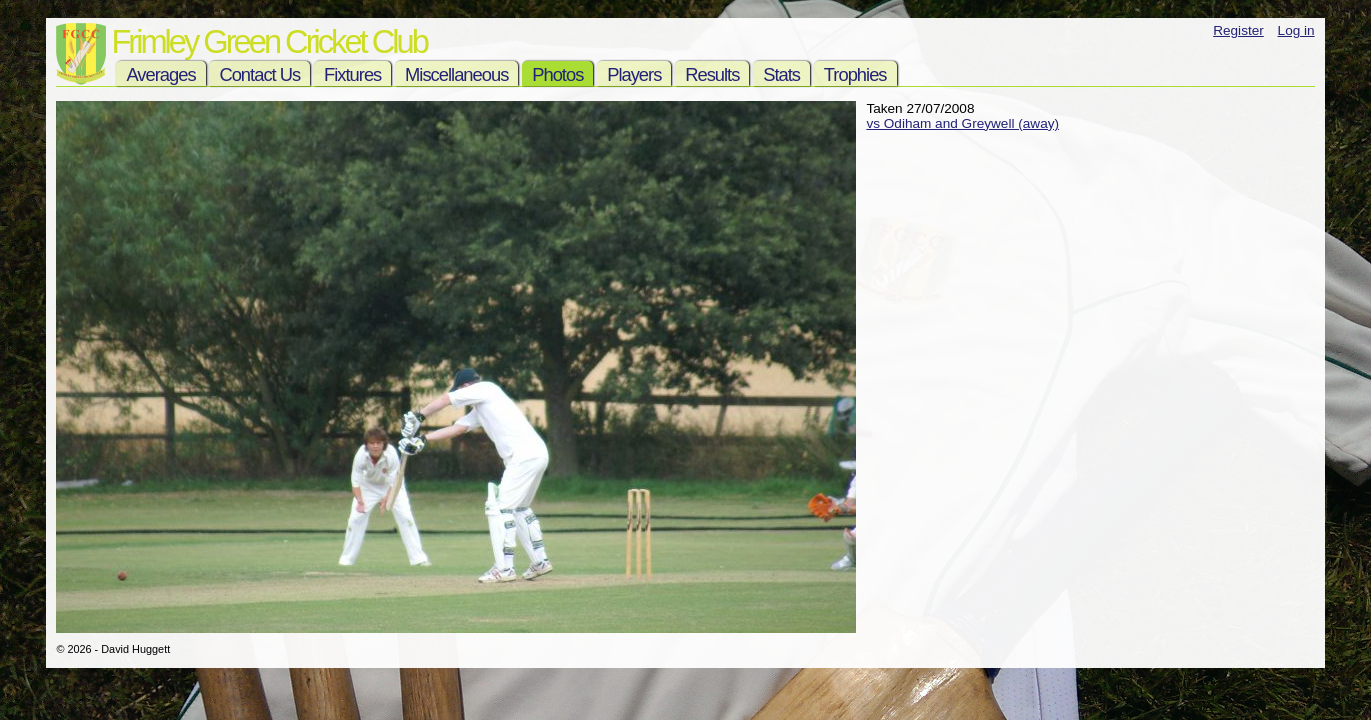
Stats (781, 74)
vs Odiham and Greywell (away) (962, 123)
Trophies (855, 74)
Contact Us (259, 74)
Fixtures (352, 74)
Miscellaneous (456, 74)
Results (712, 74)
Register (1238, 30)
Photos (557, 74)
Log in (1296, 30)
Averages (160, 74)
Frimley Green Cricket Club (268, 41)
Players (634, 74)
